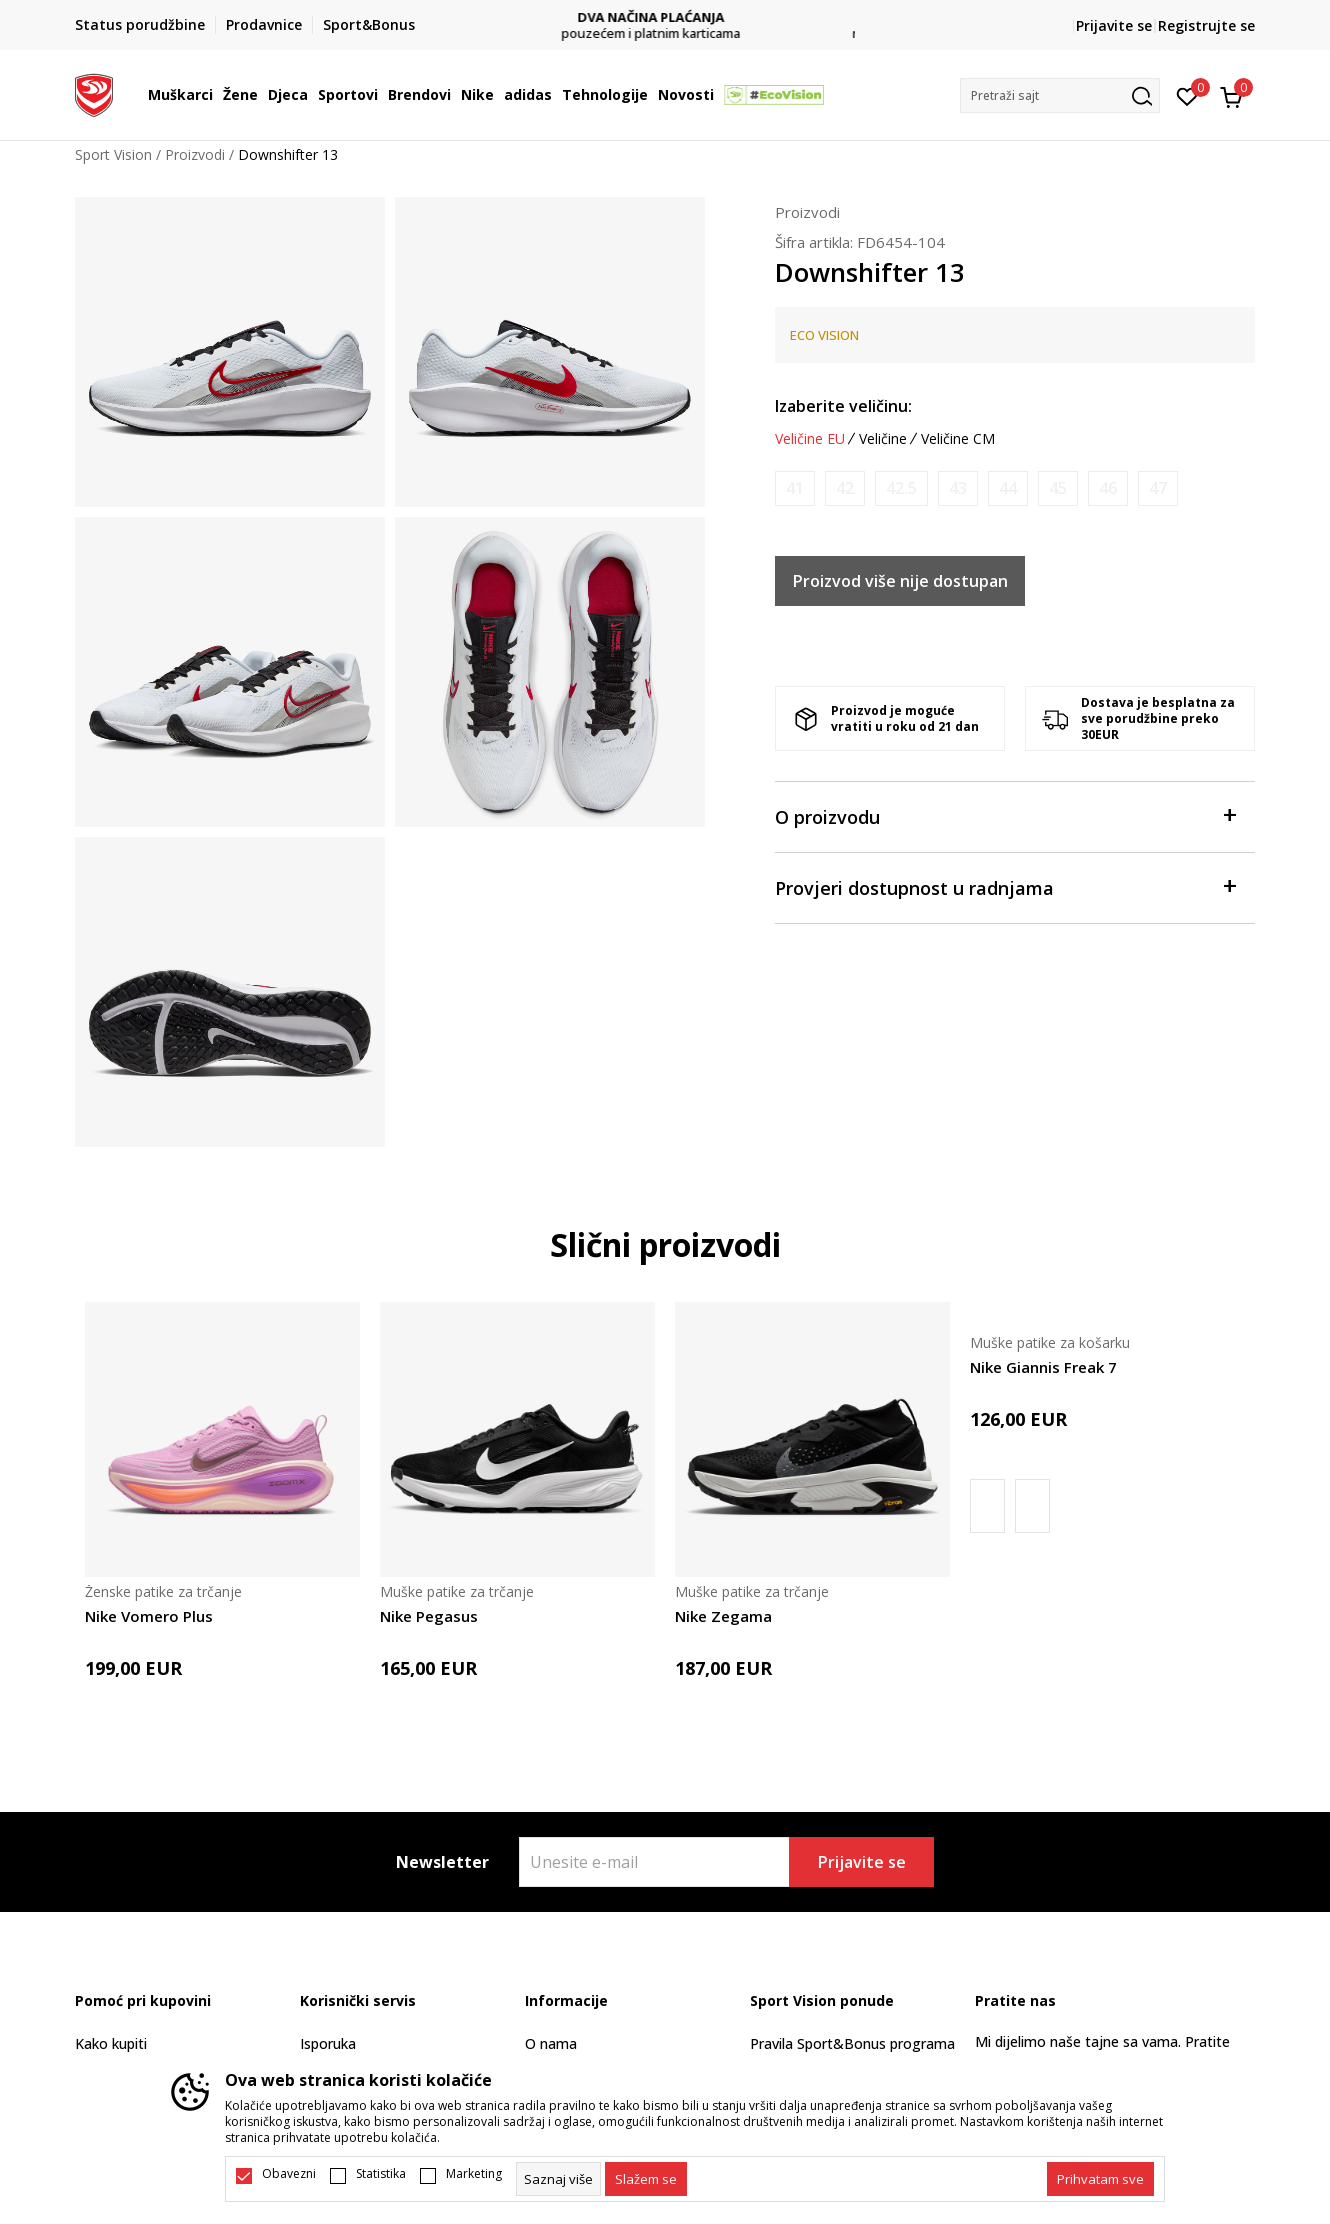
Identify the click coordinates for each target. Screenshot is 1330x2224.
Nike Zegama (723, 1616)
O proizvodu (1005, 815)
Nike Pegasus (429, 1616)
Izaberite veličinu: (843, 406)
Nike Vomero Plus (149, 1616)
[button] (1060, 95)
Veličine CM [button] (958, 439)
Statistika (381, 2174)
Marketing (474, 2174)
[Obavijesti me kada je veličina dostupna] (795, 488)
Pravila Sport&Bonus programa (852, 2043)
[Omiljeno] (1187, 95)
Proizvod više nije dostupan (900, 581)
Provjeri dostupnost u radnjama (1005, 886)
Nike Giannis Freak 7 (1043, 1367)
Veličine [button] (883, 439)
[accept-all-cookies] (1100, 2179)
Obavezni (289, 2174)
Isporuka (328, 2043)
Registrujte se (1206, 25)
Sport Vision (113, 154)
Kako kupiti (111, 2043)
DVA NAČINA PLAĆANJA (665, 17)
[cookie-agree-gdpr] (646, 2179)
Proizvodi (195, 154)
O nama (551, 2043)
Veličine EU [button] (810, 439)
